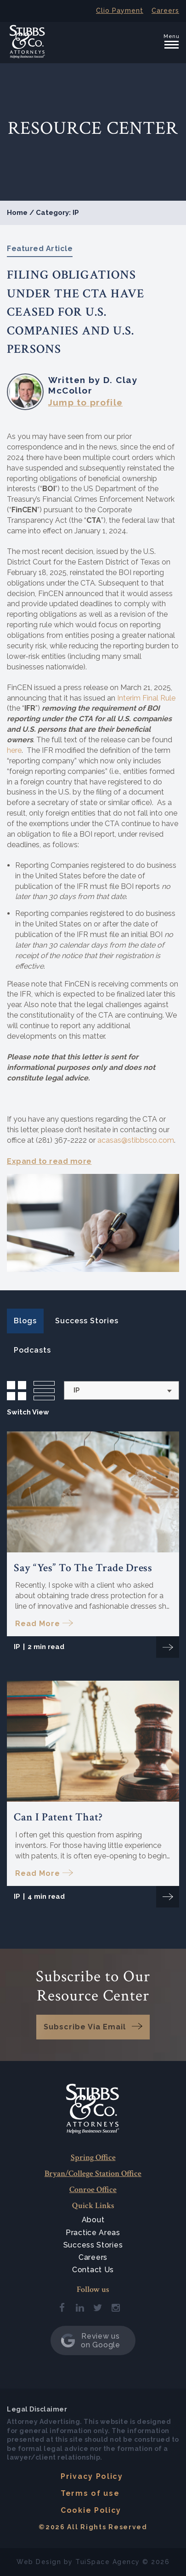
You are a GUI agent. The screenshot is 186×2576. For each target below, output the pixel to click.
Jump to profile (85, 402)
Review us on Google (90, 2340)
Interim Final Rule (146, 698)
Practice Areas (93, 2232)
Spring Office (93, 2157)
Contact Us (93, 2269)
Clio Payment (119, 10)
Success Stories (86, 1320)
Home (17, 212)
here (14, 750)
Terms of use (90, 2493)
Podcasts (32, 1350)
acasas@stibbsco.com (135, 1140)
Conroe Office (93, 2189)
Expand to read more (49, 1161)
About (93, 2219)
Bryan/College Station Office (93, 2173)
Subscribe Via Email (85, 2026)
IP (17, 1647)
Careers (165, 10)
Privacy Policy (92, 2476)
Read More (37, 1623)
